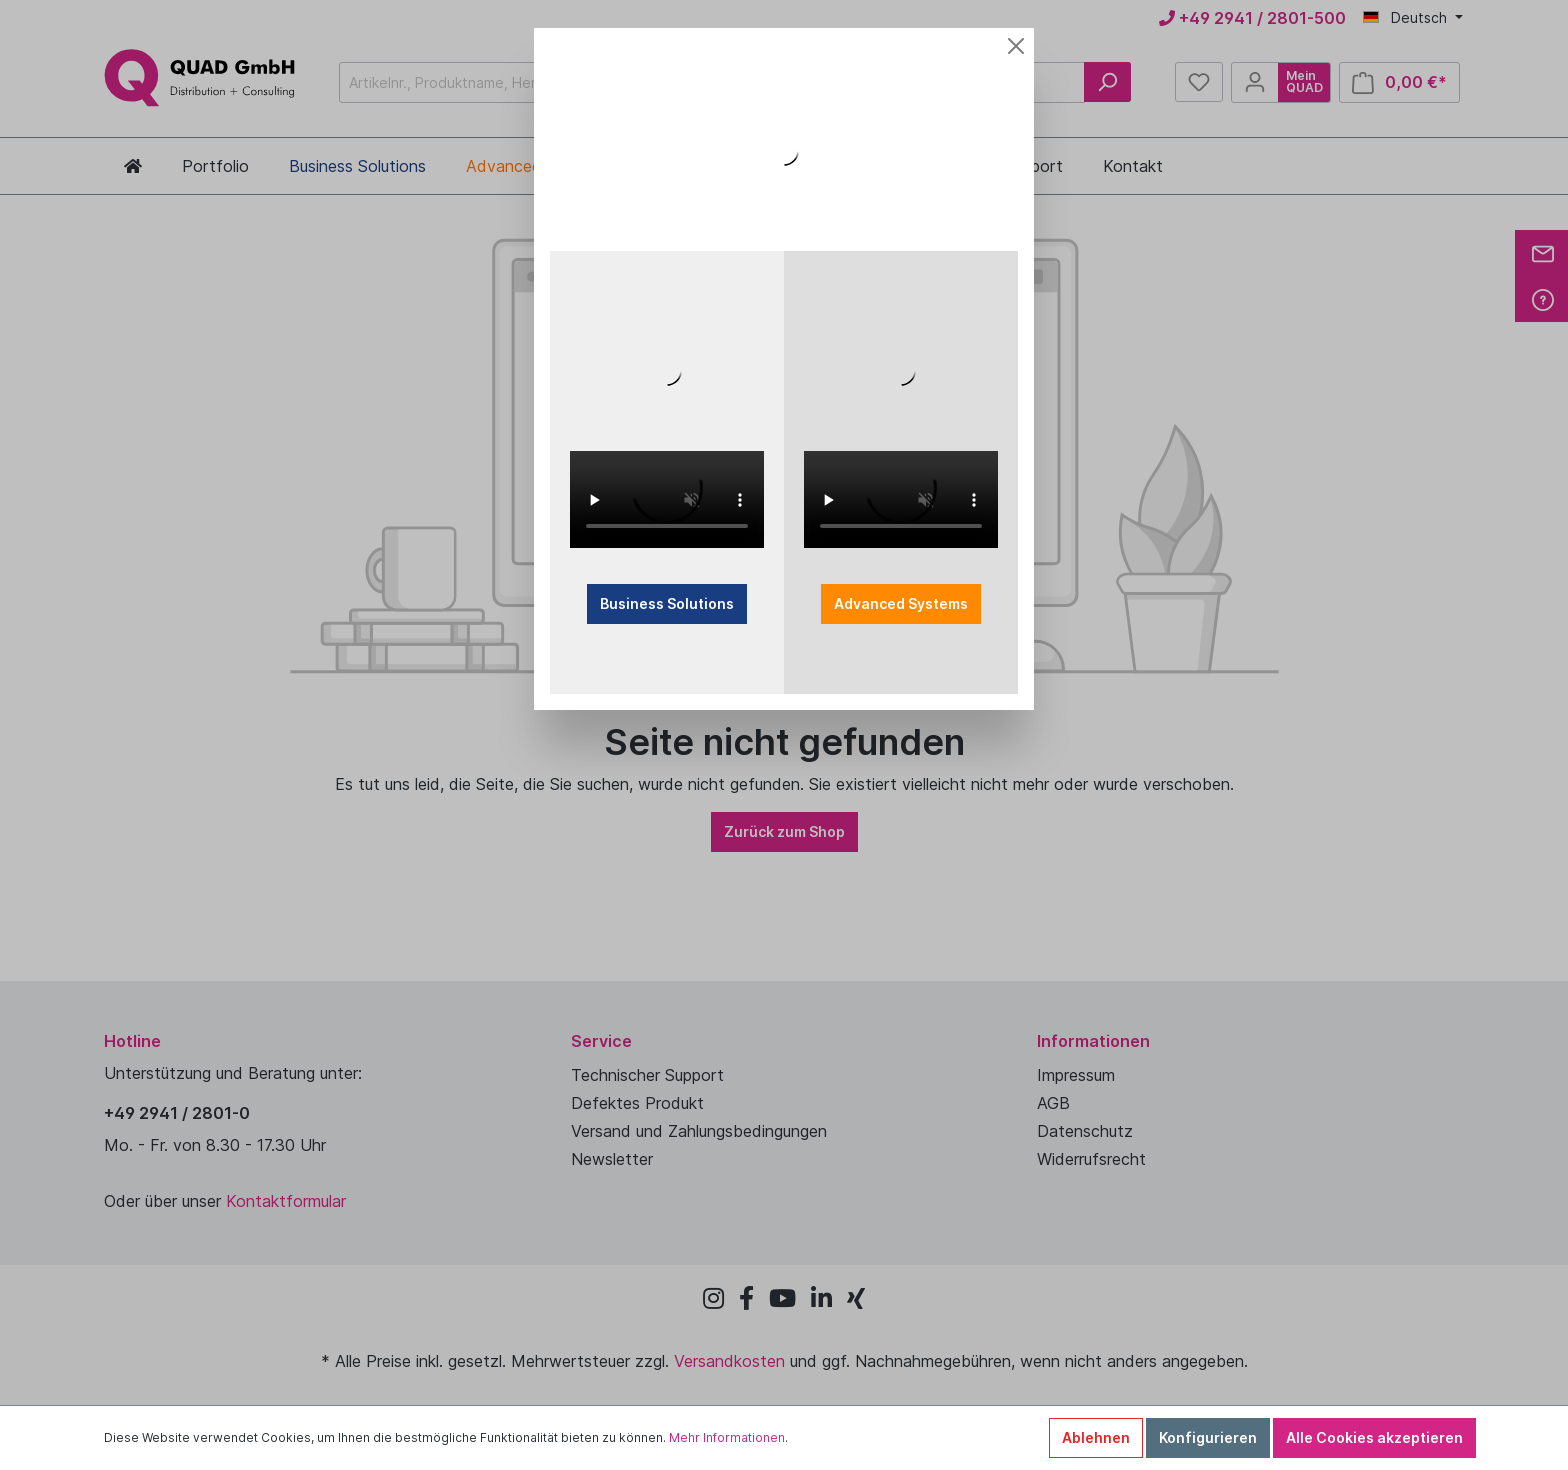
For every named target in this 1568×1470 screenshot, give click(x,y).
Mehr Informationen (727, 1437)
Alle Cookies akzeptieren (1374, 1437)
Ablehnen (1096, 1437)
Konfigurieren (1208, 1437)
